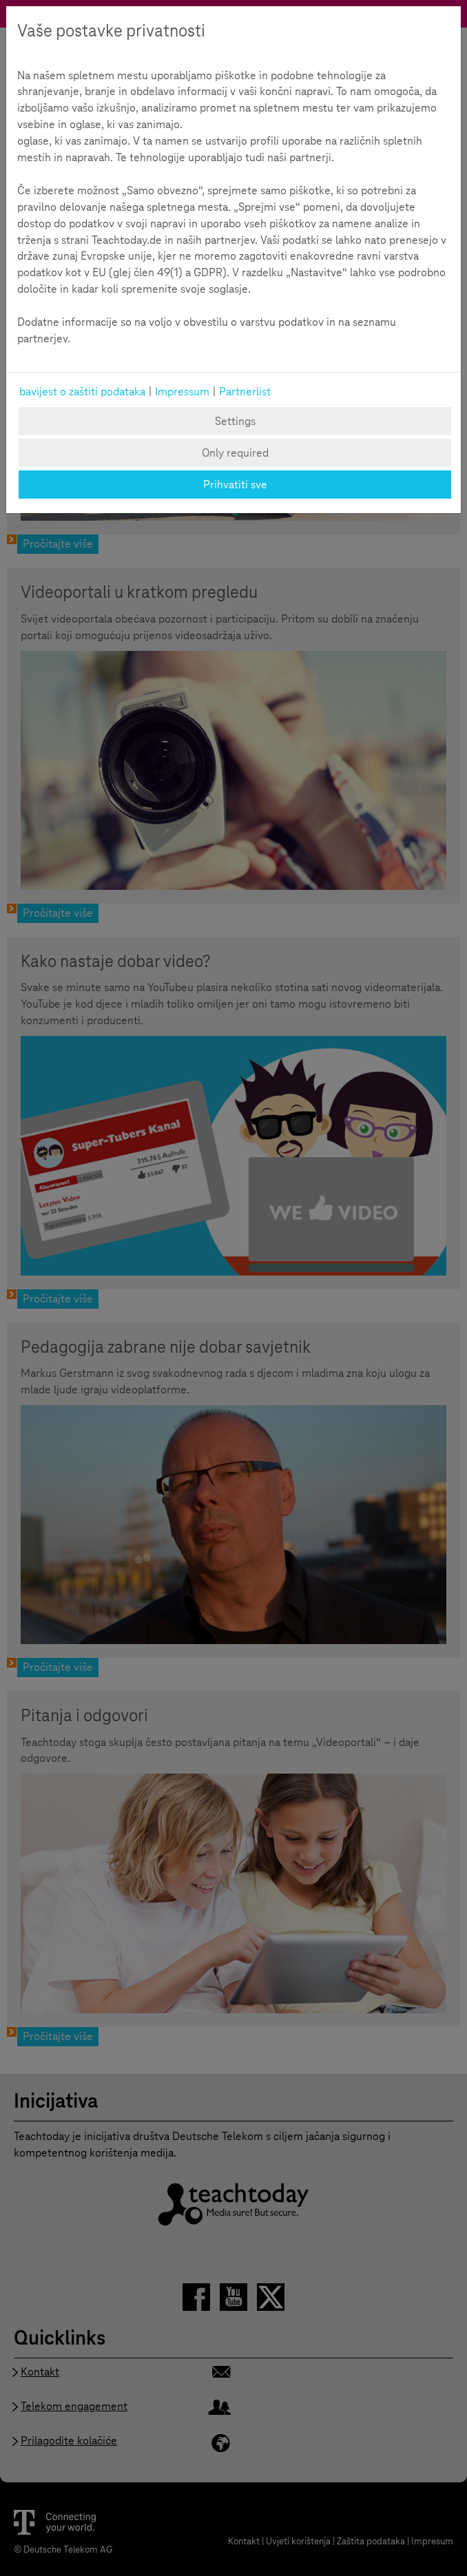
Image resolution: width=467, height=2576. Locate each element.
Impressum (182, 391)
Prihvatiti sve (235, 484)
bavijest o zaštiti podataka (82, 391)
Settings (235, 421)
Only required (235, 453)
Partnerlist (245, 391)
